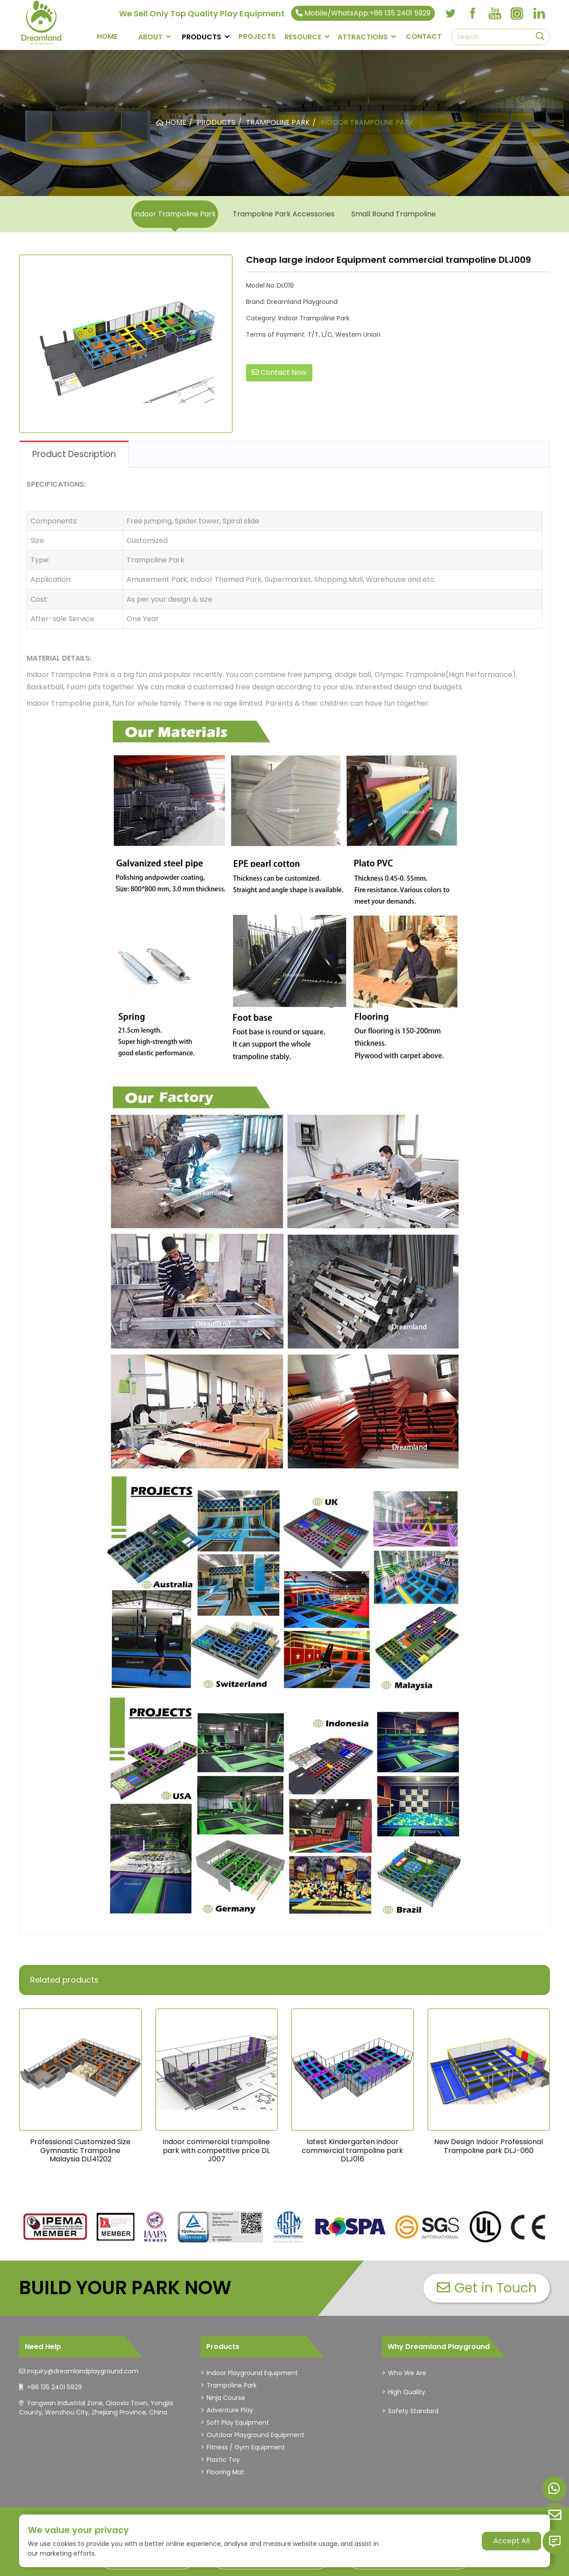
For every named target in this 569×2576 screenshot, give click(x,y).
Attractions (363, 37)
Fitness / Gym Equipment (246, 2447)
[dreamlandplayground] (55, 2227)
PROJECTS (257, 36)
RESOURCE (302, 37)
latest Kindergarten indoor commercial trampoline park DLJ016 (352, 2150)
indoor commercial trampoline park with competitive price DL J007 (216, 2150)
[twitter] (450, 13)
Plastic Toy (223, 2459)
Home (107, 36)
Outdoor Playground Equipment (255, 2434)
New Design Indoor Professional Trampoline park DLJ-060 (488, 2146)
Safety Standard (413, 2411)
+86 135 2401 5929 (54, 2387)
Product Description (74, 454)
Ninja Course (226, 2397)
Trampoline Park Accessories (283, 214)
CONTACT (424, 36)
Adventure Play (230, 2410)
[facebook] (472, 13)
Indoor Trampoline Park (175, 214)
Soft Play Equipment (238, 2422)
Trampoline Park (232, 2385)
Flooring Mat (225, 2472)
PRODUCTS (201, 37)
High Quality (406, 2392)
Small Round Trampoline (393, 214)
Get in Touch (487, 2288)
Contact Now (279, 372)
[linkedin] (539, 13)
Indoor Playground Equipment (252, 2372)
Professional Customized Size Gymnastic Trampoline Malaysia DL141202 (80, 2150)
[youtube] (495, 13)
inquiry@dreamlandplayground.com (82, 2371)
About (150, 37)
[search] (540, 37)
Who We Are (407, 2372)
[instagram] (517, 13)
